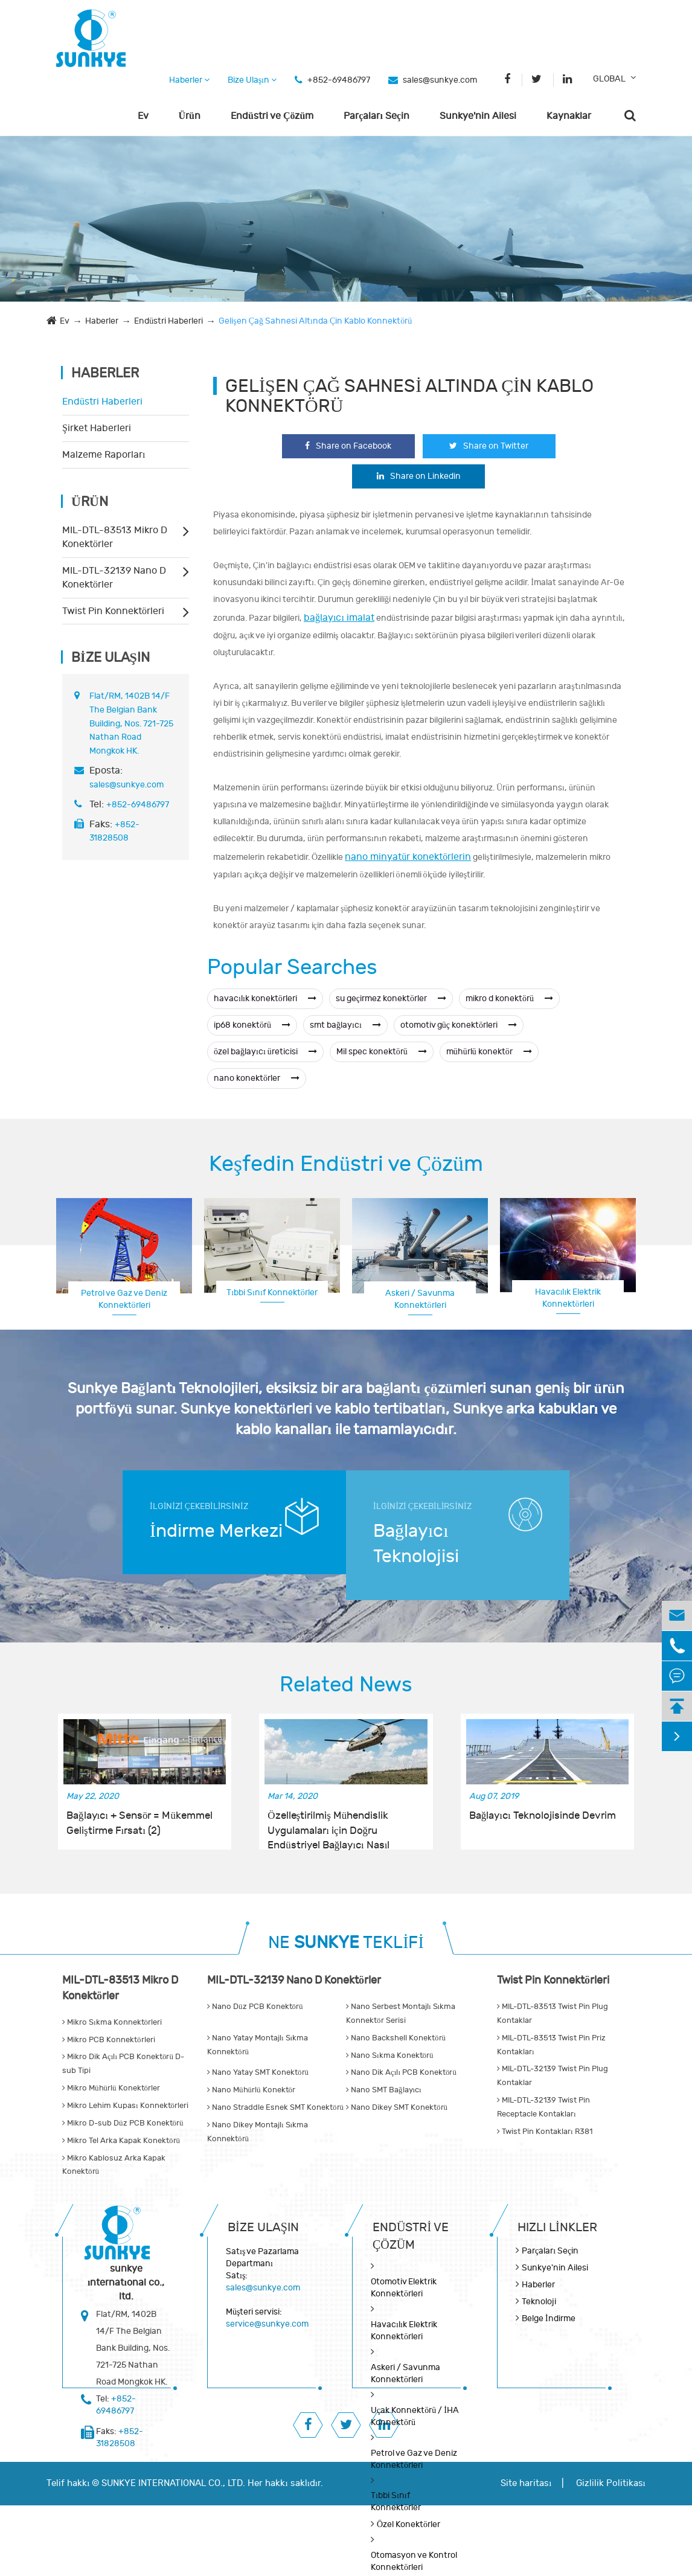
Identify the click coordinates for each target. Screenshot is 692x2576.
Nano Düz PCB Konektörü (255, 2006)
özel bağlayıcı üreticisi (265, 1051)
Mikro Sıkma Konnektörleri (112, 2022)
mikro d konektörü (509, 998)
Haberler (189, 80)
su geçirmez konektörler (391, 998)
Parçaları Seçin (376, 116)
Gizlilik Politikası (611, 2483)
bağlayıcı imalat (339, 617)
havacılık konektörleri (265, 998)
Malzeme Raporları (103, 454)
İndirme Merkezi (216, 1531)
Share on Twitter (488, 446)
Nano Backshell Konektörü (396, 2038)
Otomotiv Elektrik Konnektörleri (404, 2287)
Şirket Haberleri (96, 428)
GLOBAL (609, 79)
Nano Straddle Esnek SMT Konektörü (275, 2107)
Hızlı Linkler (557, 2227)
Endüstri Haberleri (168, 321)
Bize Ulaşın (252, 80)
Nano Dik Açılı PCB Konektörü (401, 2072)
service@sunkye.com (267, 2324)
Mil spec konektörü (381, 1051)
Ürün (189, 116)
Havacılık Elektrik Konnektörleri (568, 1298)
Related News (346, 1685)
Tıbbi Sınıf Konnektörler (272, 1292)
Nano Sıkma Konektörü (390, 2055)
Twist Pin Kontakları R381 (544, 2131)
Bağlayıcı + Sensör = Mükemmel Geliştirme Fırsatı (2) (139, 1823)
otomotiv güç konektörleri (458, 1025)
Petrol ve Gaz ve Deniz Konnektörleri (124, 1299)
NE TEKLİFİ (346, 1943)
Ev (143, 116)
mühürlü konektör (489, 1051)
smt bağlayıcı (345, 1025)
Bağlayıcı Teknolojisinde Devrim (542, 1816)
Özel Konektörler (408, 2524)
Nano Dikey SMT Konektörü (396, 2107)
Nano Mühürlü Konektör (251, 2090)
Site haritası (526, 2483)
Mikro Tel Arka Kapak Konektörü (121, 2140)
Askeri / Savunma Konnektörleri (420, 1299)
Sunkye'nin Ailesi (478, 116)
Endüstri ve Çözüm (272, 116)
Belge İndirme (548, 2318)
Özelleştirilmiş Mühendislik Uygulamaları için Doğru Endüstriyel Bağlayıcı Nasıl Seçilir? (328, 1823)
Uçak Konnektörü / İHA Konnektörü (415, 2416)
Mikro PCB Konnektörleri (108, 2040)
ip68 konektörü (252, 1025)
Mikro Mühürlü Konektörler (111, 2088)
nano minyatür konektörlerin (408, 856)
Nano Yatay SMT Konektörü (258, 2072)
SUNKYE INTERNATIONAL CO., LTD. (173, 2483)
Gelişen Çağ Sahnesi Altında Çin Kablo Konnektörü (315, 321)
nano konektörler (257, 1078)
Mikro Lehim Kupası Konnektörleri (125, 2105)
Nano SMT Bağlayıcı (383, 2090)
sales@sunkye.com (440, 80)
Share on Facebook (348, 446)
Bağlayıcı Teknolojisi (416, 1544)
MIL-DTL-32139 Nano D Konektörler (114, 577)
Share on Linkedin (419, 476)
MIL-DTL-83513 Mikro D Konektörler (114, 537)
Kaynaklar (568, 116)
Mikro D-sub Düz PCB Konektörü (123, 2123)
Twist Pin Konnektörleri (113, 611)
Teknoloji (539, 2301)
